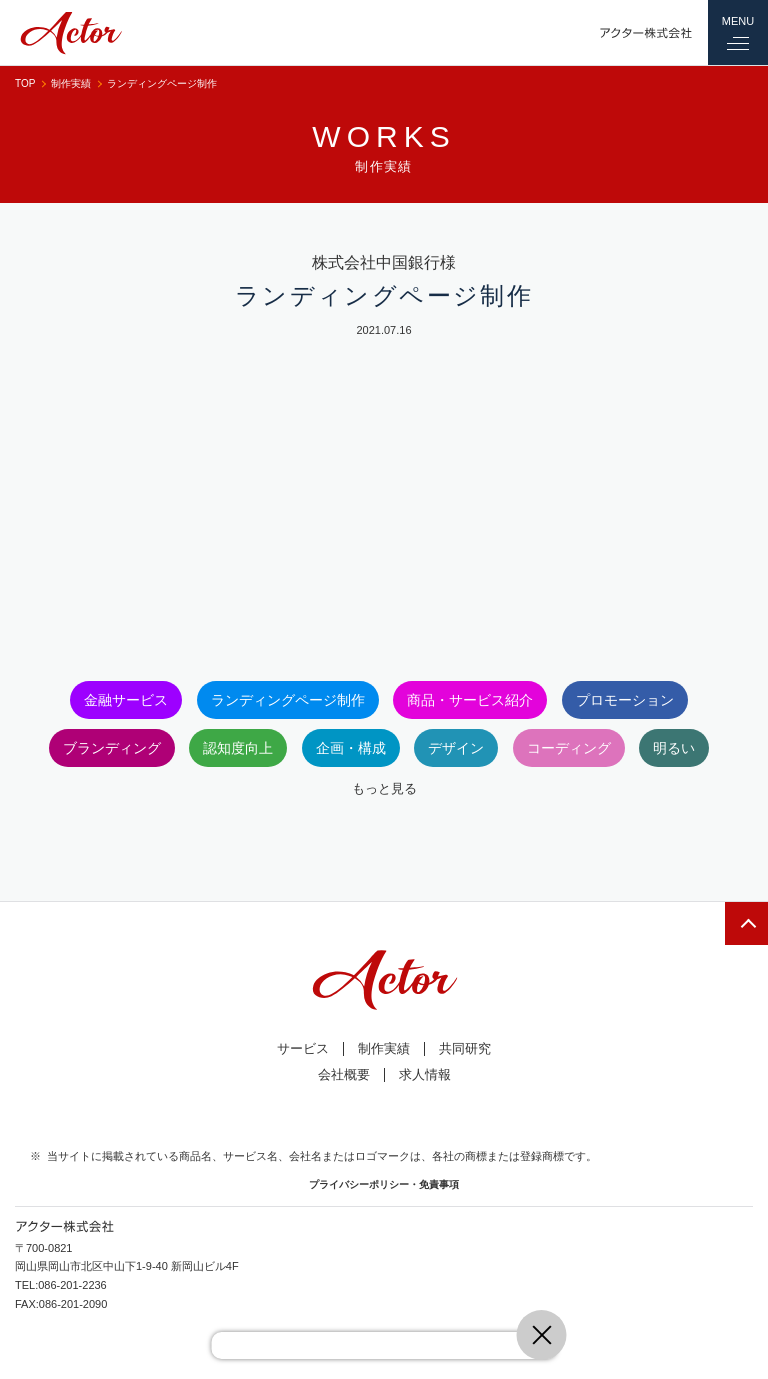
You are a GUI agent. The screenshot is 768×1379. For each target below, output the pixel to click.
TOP (25, 83)
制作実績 (71, 83)
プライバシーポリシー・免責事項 (384, 1184)
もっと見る (384, 788)
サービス (303, 1048)
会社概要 (344, 1074)
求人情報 (425, 1074)
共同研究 (465, 1048)
